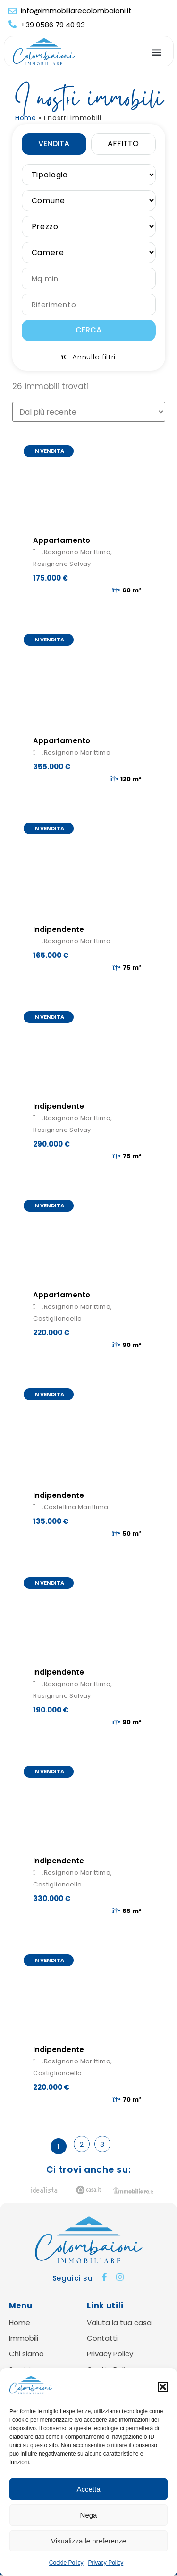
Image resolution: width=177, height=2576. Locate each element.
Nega (88, 2515)
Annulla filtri (88, 357)
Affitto (123, 143)
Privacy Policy (106, 2562)
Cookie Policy (66, 2562)
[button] (163, 2387)
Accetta (88, 2489)
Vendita (53, 143)
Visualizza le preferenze (88, 2541)
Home (25, 118)
